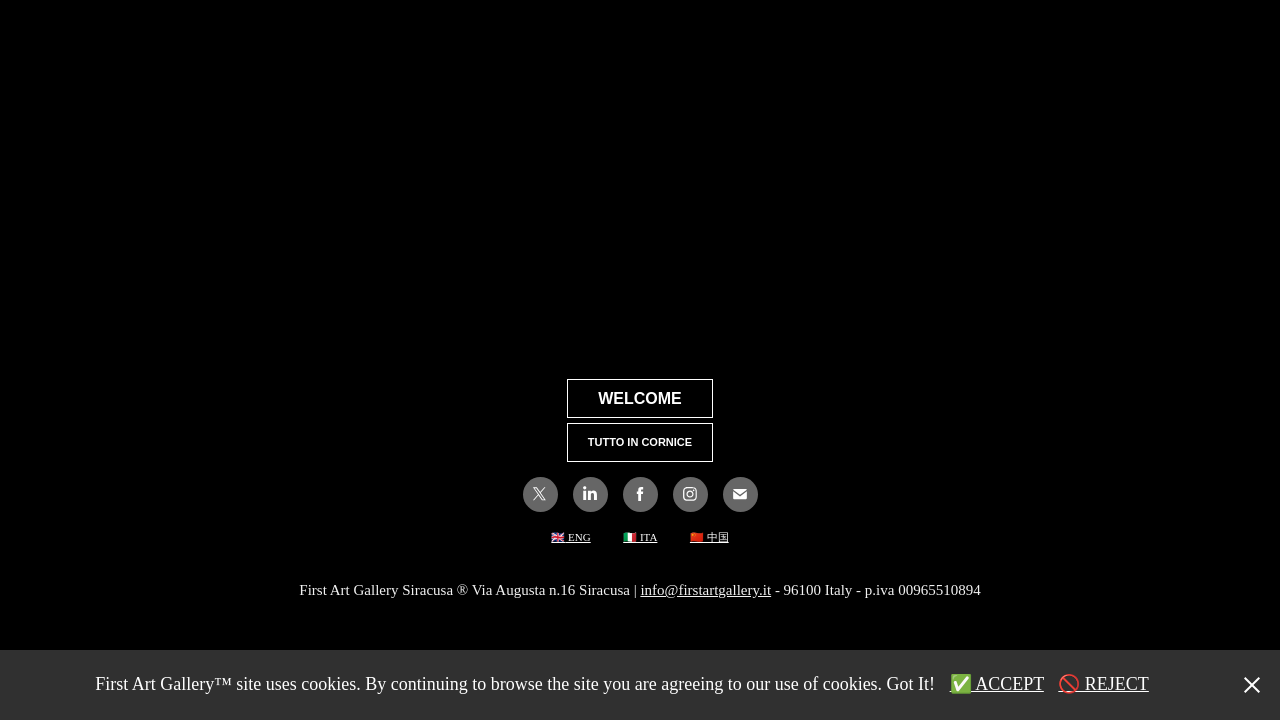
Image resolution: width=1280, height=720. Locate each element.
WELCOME (640, 398)
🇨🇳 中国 (709, 537)
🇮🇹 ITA (640, 537)
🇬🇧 (558, 537)
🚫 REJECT (1103, 684)
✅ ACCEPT (997, 684)
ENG (577, 537)
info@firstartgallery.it (705, 590)
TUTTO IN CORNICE (640, 442)
